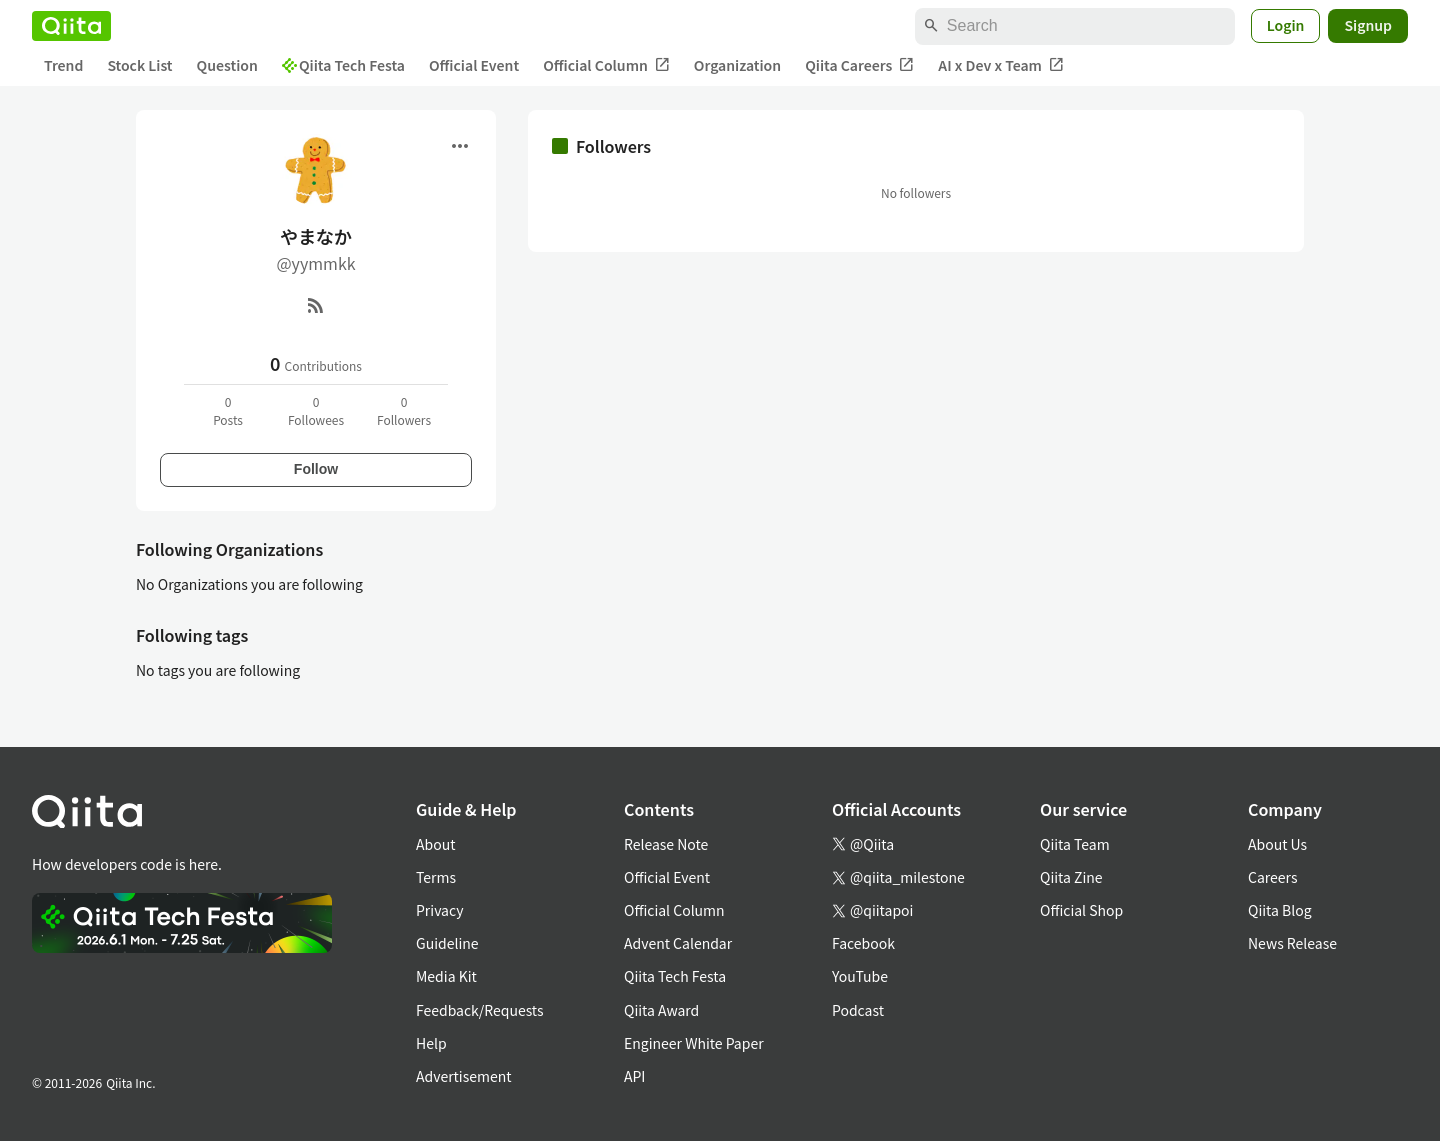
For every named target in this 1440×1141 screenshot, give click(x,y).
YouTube (860, 976)
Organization (737, 65)
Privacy (439, 910)
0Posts (228, 410)
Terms (436, 877)
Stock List (139, 65)
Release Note (666, 844)
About (435, 844)
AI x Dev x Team (1001, 65)
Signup (1368, 25)
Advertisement (464, 1076)
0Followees (316, 410)
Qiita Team (1075, 844)
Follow (316, 469)
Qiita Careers (859, 65)
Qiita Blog (1280, 910)
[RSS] (316, 305)
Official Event (474, 65)
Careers (1272, 877)
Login (1286, 25)
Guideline (447, 943)
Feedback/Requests (480, 1010)
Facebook (863, 943)
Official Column (606, 65)
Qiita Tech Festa (343, 65)
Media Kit (446, 976)
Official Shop (1081, 910)
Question (227, 65)
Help (431, 1043)
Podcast (858, 1010)
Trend (63, 65)
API (634, 1076)
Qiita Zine (1071, 877)
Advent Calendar (678, 943)
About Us (1277, 844)
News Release (1292, 943)
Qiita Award (661, 1010)
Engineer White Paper (694, 1043)
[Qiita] (71, 26)
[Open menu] (460, 146)
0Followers (404, 410)
